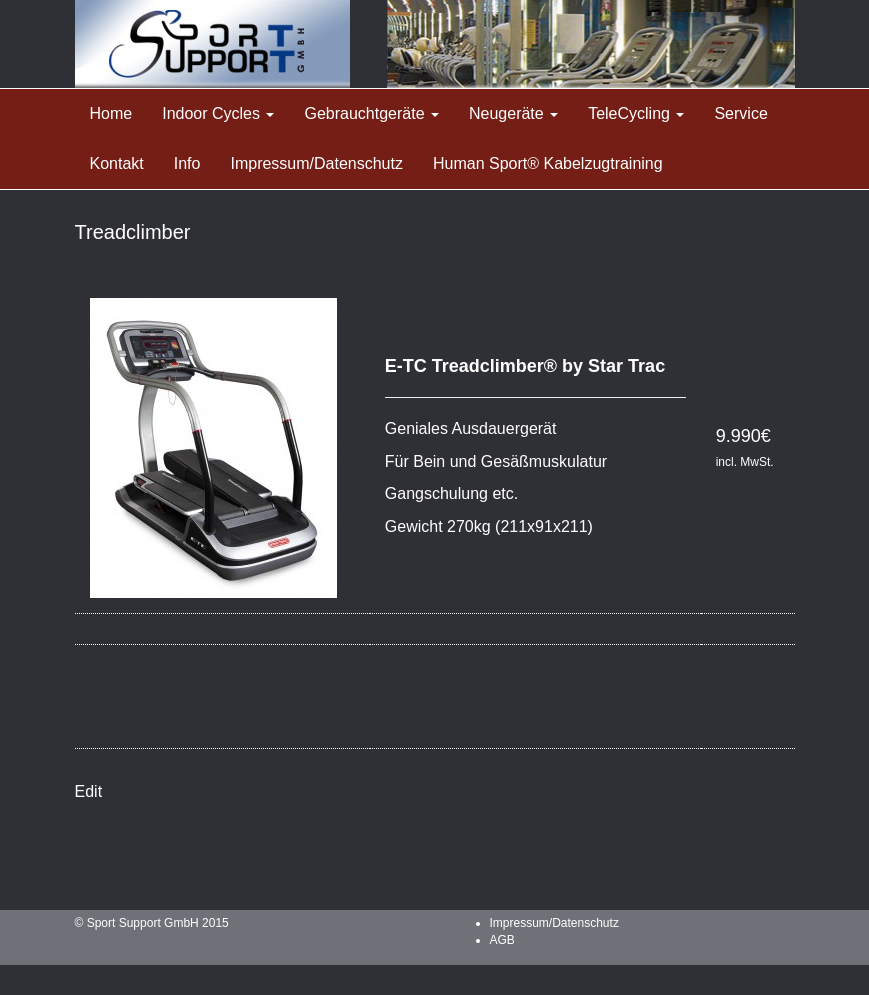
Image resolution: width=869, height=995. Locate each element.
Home (111, 113)
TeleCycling (636, 113)
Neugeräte (513, 113)
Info (187, 163)
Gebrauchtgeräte (371, 113)
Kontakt (117, 163)
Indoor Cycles (218, 113)
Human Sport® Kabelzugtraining (548, 163)
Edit (89, 791)
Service (740, 113)
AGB (502, 940)
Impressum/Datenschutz (316, 163)
